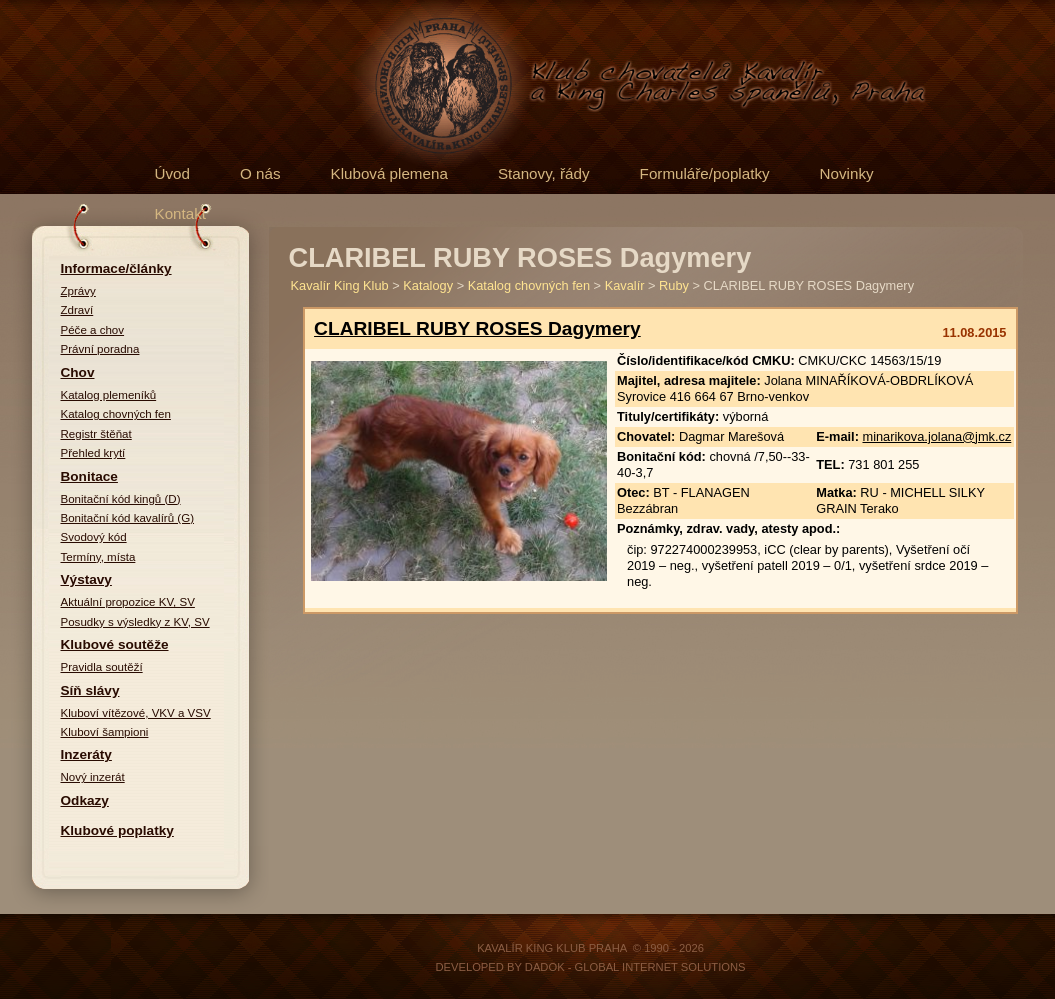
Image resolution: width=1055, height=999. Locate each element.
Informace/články (116, 268)
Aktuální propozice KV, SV (128, 602)
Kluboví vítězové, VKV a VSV (136, 713)
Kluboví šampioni (105, 732)
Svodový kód (94, 537)
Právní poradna (100, 349)
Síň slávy (90, 690)
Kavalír (625, 285)
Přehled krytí (93, 453)
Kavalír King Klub (340, 285)
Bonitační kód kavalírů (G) (128, 518)
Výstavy (86, 579)
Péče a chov (93, 330)
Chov (78, 372)
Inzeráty (86, 754)
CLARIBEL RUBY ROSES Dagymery (477, 328)
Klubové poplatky (117, 830)
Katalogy (428, 285)
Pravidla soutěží (102, 667)
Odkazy (85, 800)
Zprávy (78, 291)
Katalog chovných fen (116, 414)
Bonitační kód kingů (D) (121, 499)
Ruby (674, 285)
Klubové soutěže (115, 644)
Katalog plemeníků (109, 395)
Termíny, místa (98, 557)
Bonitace (89, 476)
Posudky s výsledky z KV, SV (135, 622)
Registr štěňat (96, 434)
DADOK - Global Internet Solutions (635, 967)
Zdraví (77, 310)
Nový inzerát (93, 777)
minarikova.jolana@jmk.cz (936, 436)
